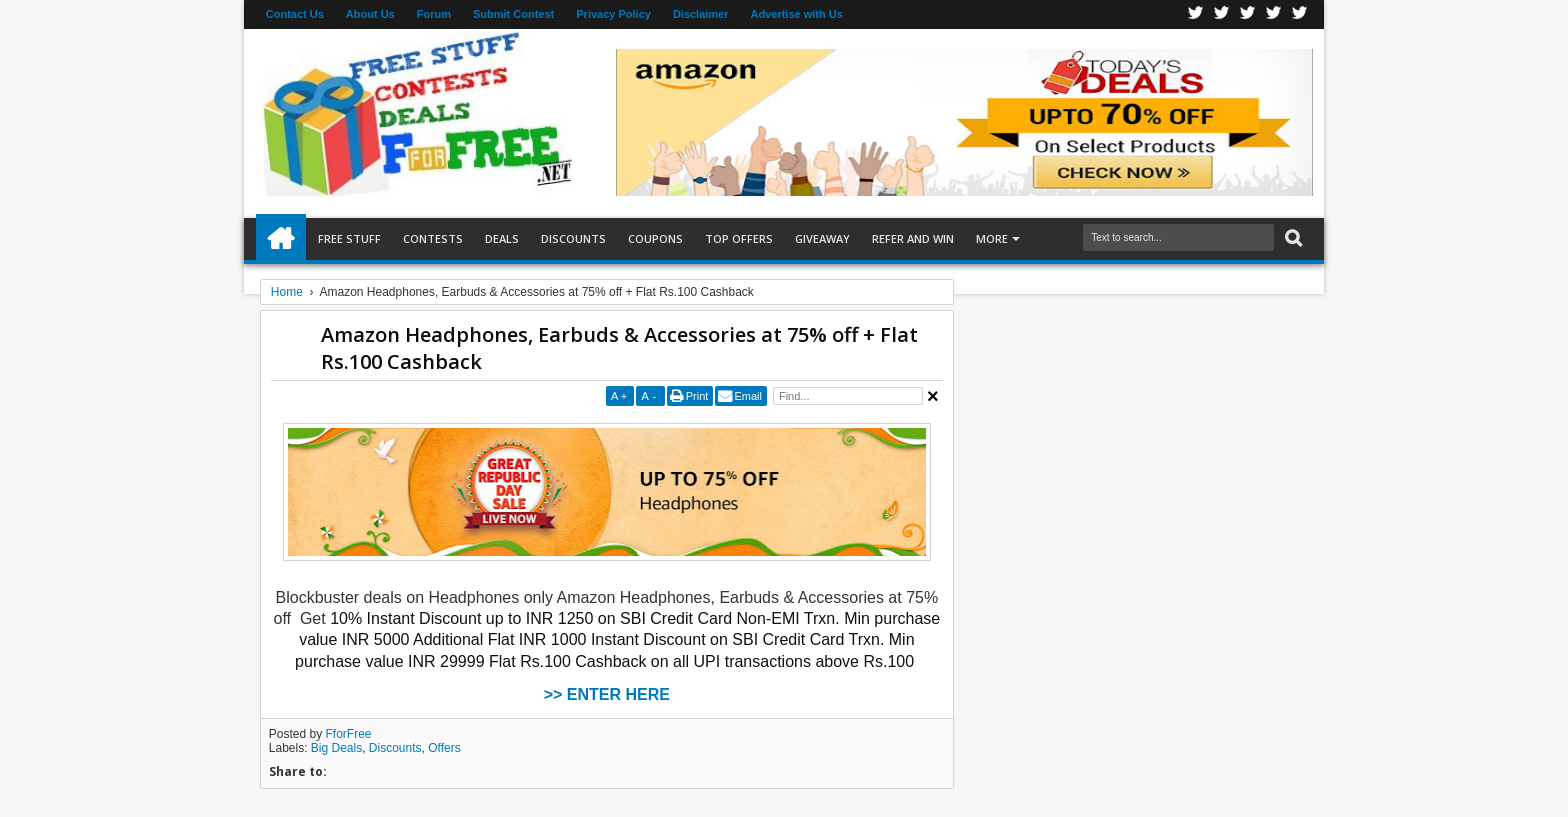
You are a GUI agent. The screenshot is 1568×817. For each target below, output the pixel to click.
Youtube (1300, 14)
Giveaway (822, 238)
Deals (502, 238)
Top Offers (739, 238)
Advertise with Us (797, 14)
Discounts (573, 238)
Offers (444, 748)
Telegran (1248, 14)
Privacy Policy (613, 14)
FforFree (349, 734)
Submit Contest (513, 14)
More (992, 238)
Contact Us (295, 14)
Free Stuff (349, 238)
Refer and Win (913, 238)
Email (748, 396)
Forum (434, 14)
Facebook (1196, 14)
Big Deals (336, 748)
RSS (1274, 14)
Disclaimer (701, 14)
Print (697, 396)
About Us (370, 14)
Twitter (1222, 14)
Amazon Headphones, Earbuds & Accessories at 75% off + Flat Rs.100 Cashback (619, 348)
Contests (433, 238)
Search (1291, 238)
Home (281, 239)
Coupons (655, 238)
